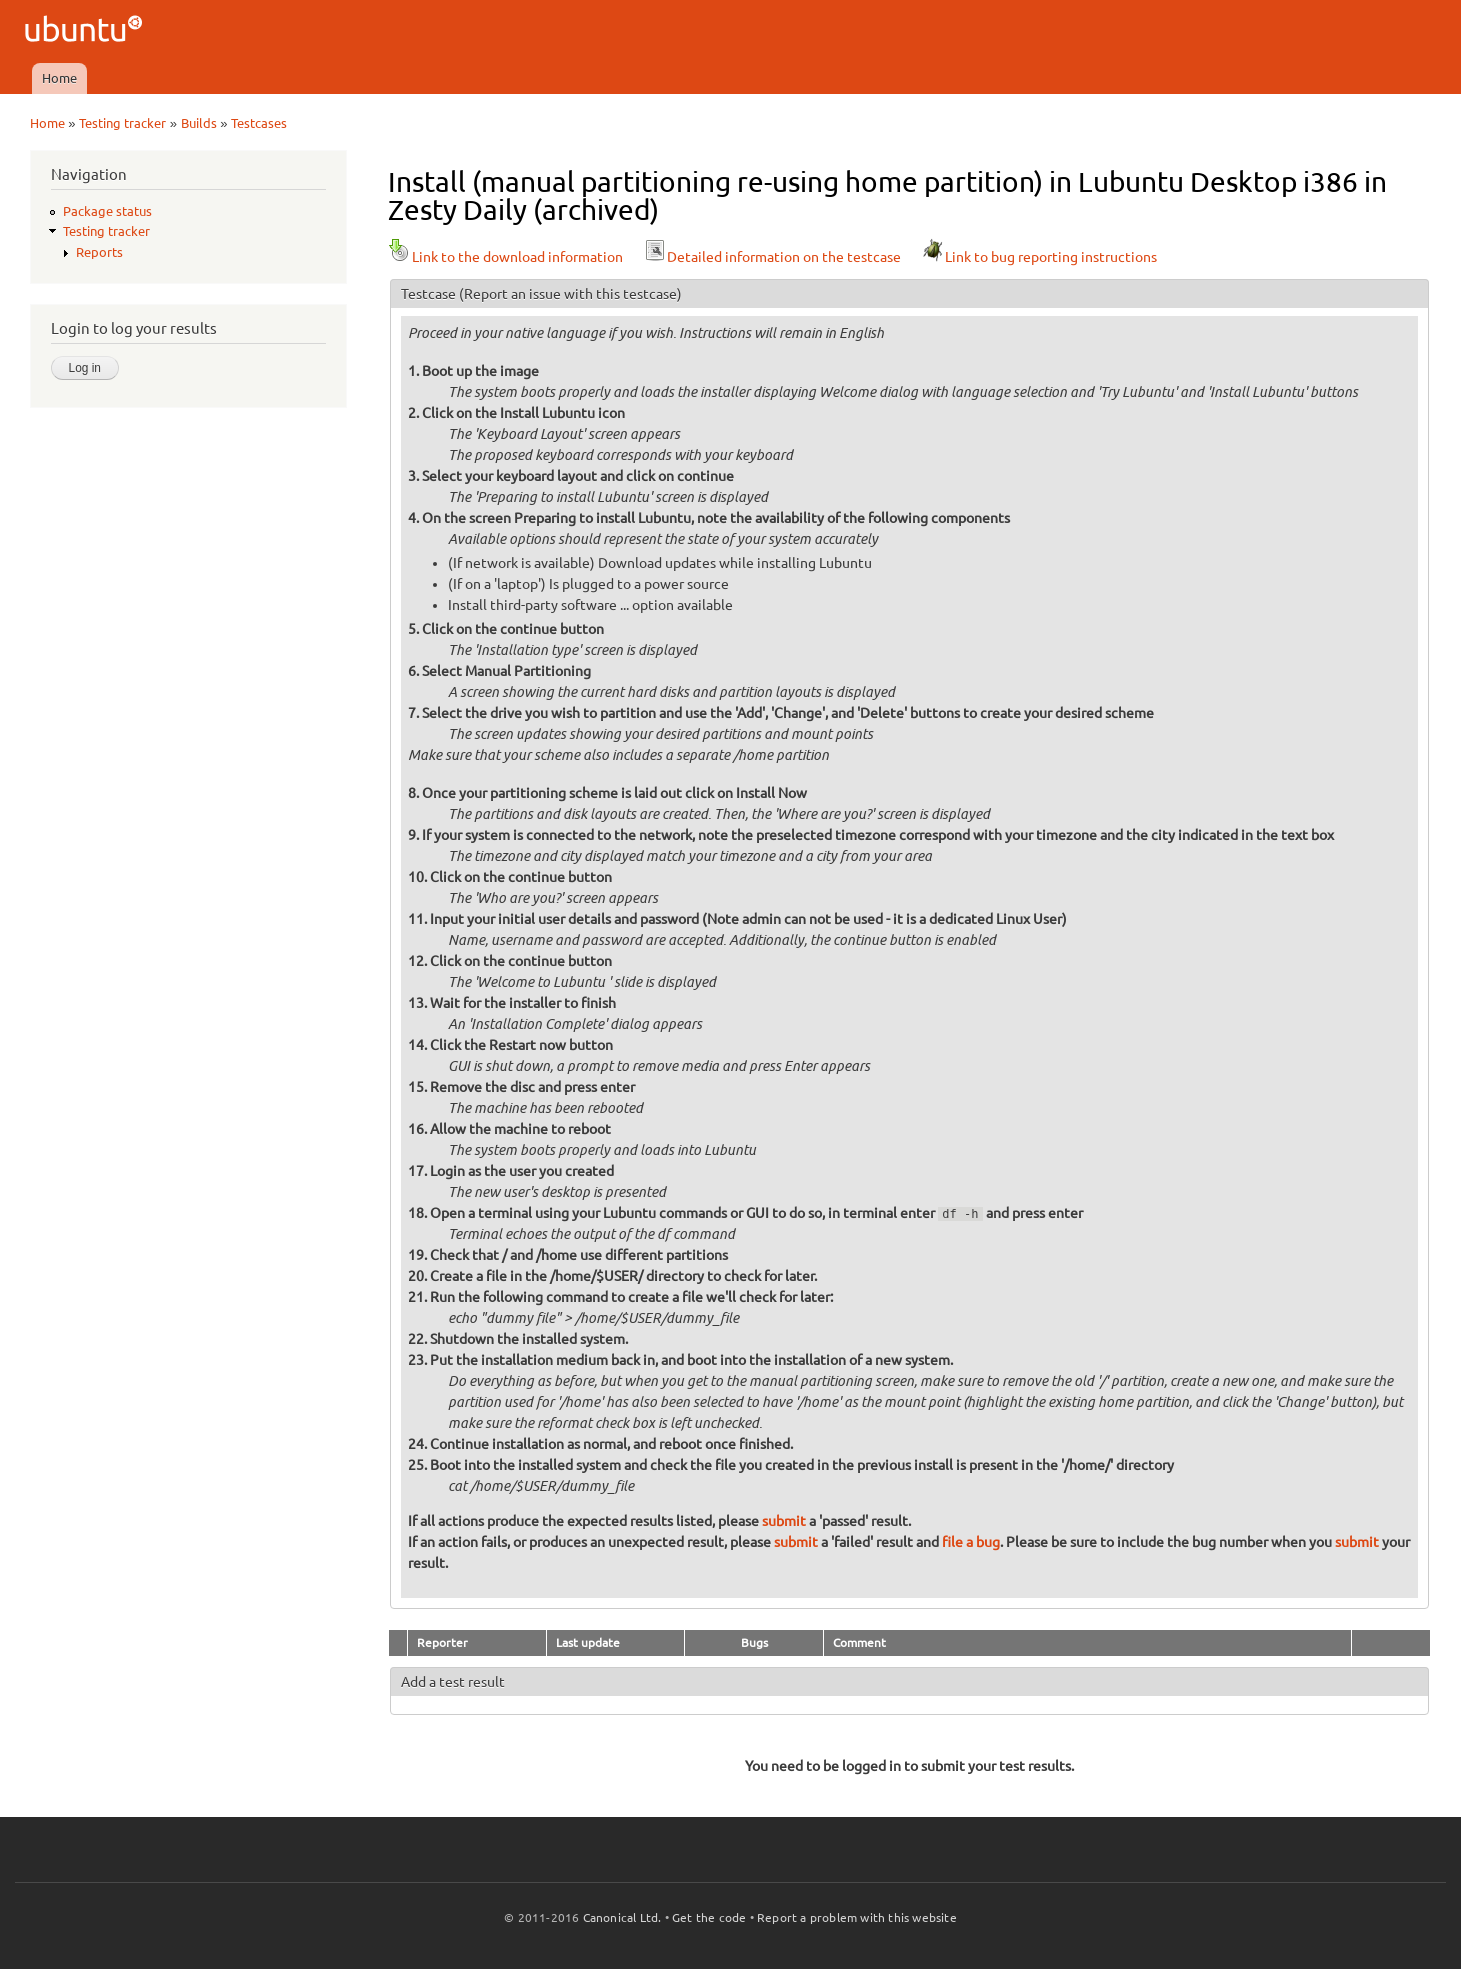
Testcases (259, 123)
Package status (107, 211)
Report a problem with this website (857, 1917)
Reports (99, 252)
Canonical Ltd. (622, 1917)
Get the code (709, 1917)
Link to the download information (505, 257)
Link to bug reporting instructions (1039, 257)
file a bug (971, 1542)
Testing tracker (122, 123)
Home (59, 78)
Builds (199, 123)
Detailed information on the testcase (772, 257)
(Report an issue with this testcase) (570, 294)
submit (784, 1521)
